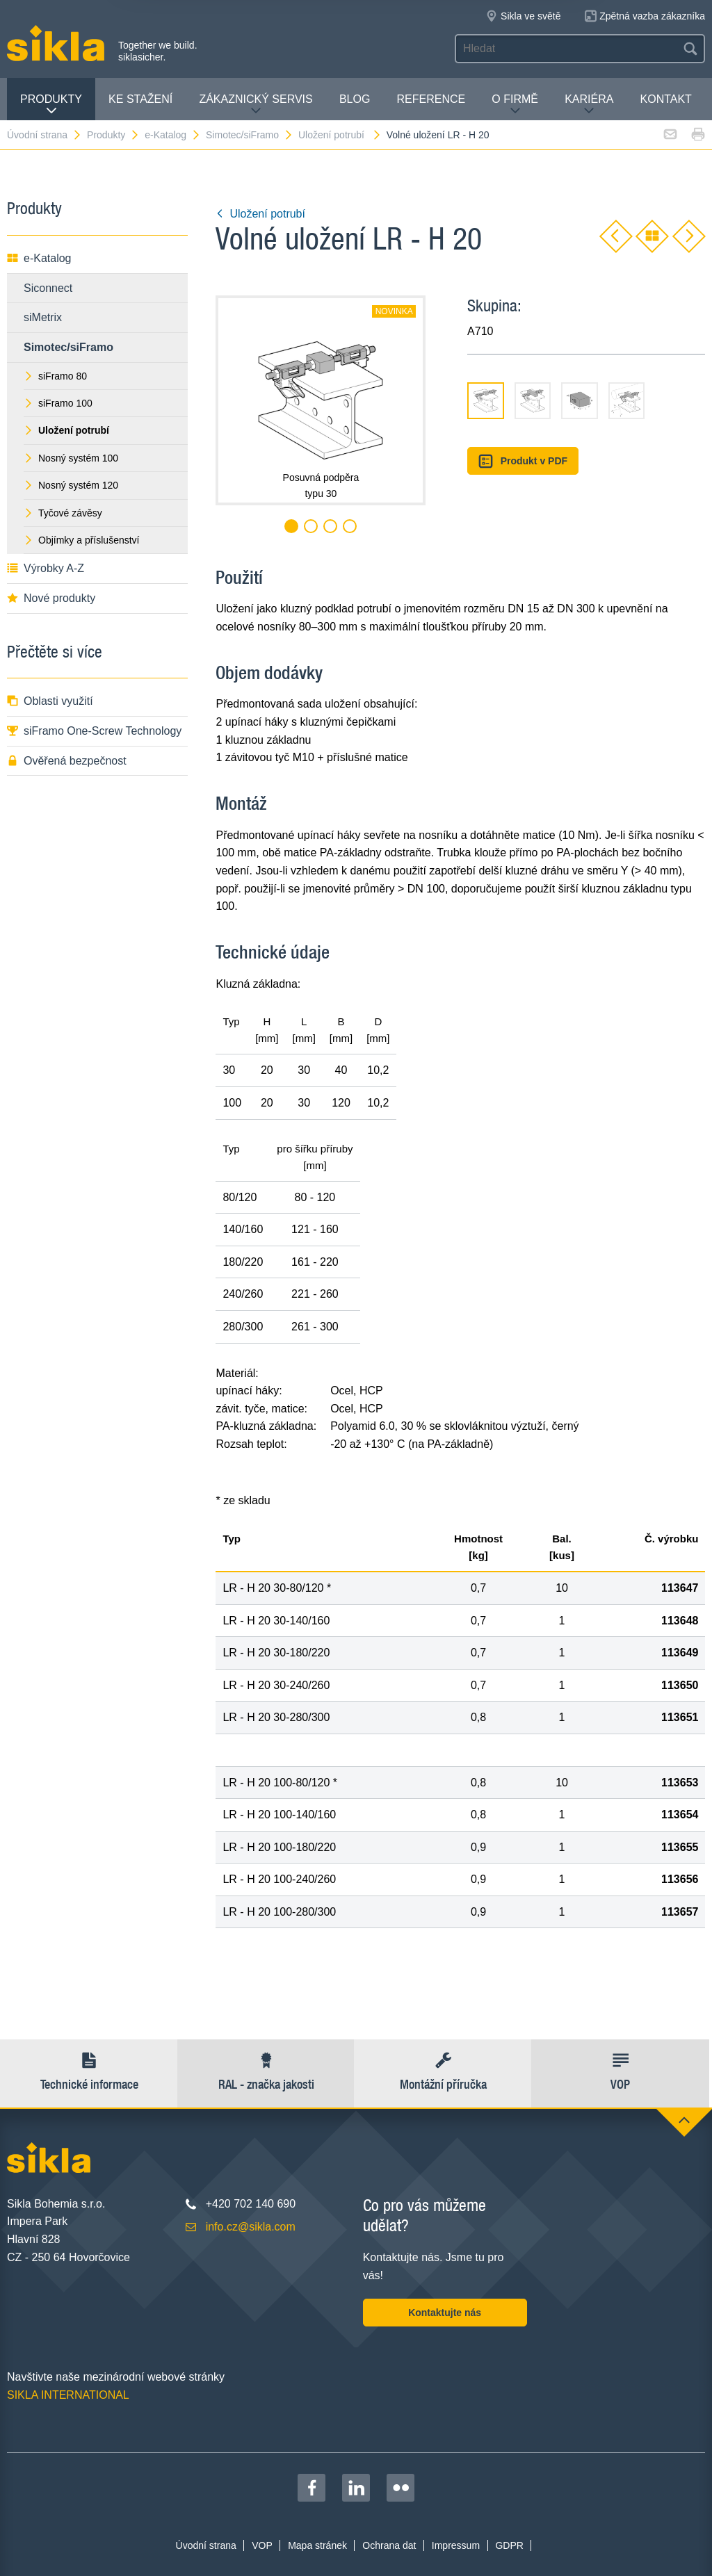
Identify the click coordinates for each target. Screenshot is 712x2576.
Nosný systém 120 (71, 485)
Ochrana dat (389, 2545)
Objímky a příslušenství (82, 540)
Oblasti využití (50, 701)
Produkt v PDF (522, 461)
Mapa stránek (317, 2545)
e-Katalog (173, 134)
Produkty (51, 104)
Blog (354, 99)
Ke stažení (140, 99)
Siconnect (48, 288)
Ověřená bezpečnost (67, 761)
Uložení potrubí (340, 134)
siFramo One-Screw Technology (94, 731)
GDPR (509, 2545)
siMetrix (43, 317)
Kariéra (589, 104)
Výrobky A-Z (45, 568)
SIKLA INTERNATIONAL (68, 2395)
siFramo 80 (55, 376)
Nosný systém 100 (71, 458)
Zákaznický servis (255, 104)
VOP (262, 2545)
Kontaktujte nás (444, 2312)
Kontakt (666, 99)
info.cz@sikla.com (251, 2227)
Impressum (456, 2545)
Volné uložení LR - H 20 (438, 134)
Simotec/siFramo (249, 134)
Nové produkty (51, 598)
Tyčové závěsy (63, 513)
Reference (430, 99)
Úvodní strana (44, 134)
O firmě (515, 104)
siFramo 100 (58, 403)
